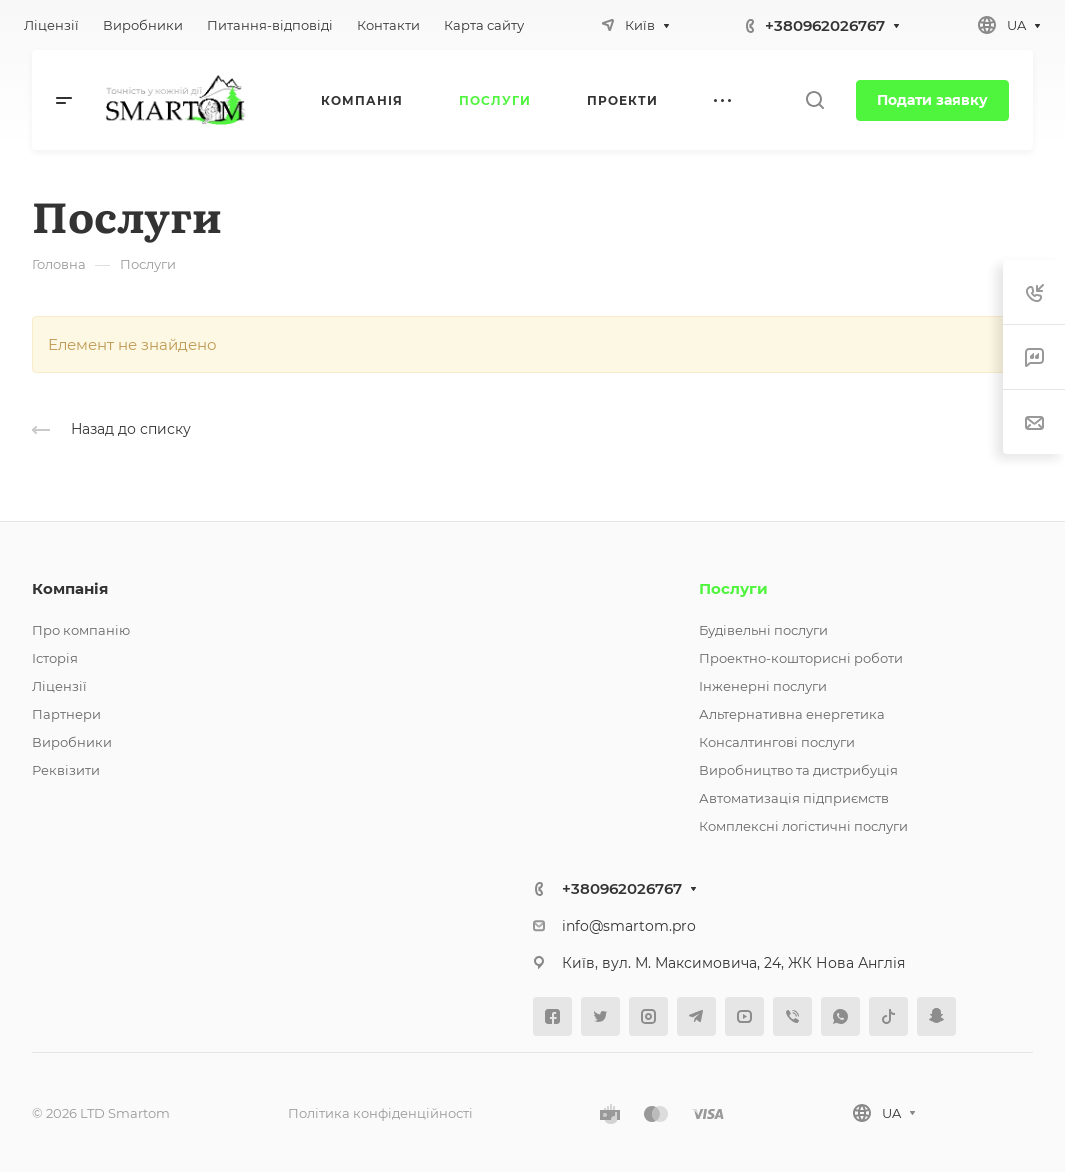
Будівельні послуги (763, 630)
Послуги (733, 588)
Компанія (70, 588)
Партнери (66, 714)
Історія (55, 658)
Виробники (72, 742)
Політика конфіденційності (380, 1113)
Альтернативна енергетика (792, 714)
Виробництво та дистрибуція (798, 770)
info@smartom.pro (629, 926)
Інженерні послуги (763, 686)
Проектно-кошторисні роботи (801, 658)
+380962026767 (825, 25)
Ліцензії (59, 686)
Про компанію (81, 630)
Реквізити (66, 770)
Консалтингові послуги (777, 742)
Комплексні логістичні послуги (803, 826)
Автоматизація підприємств (794, 798)
